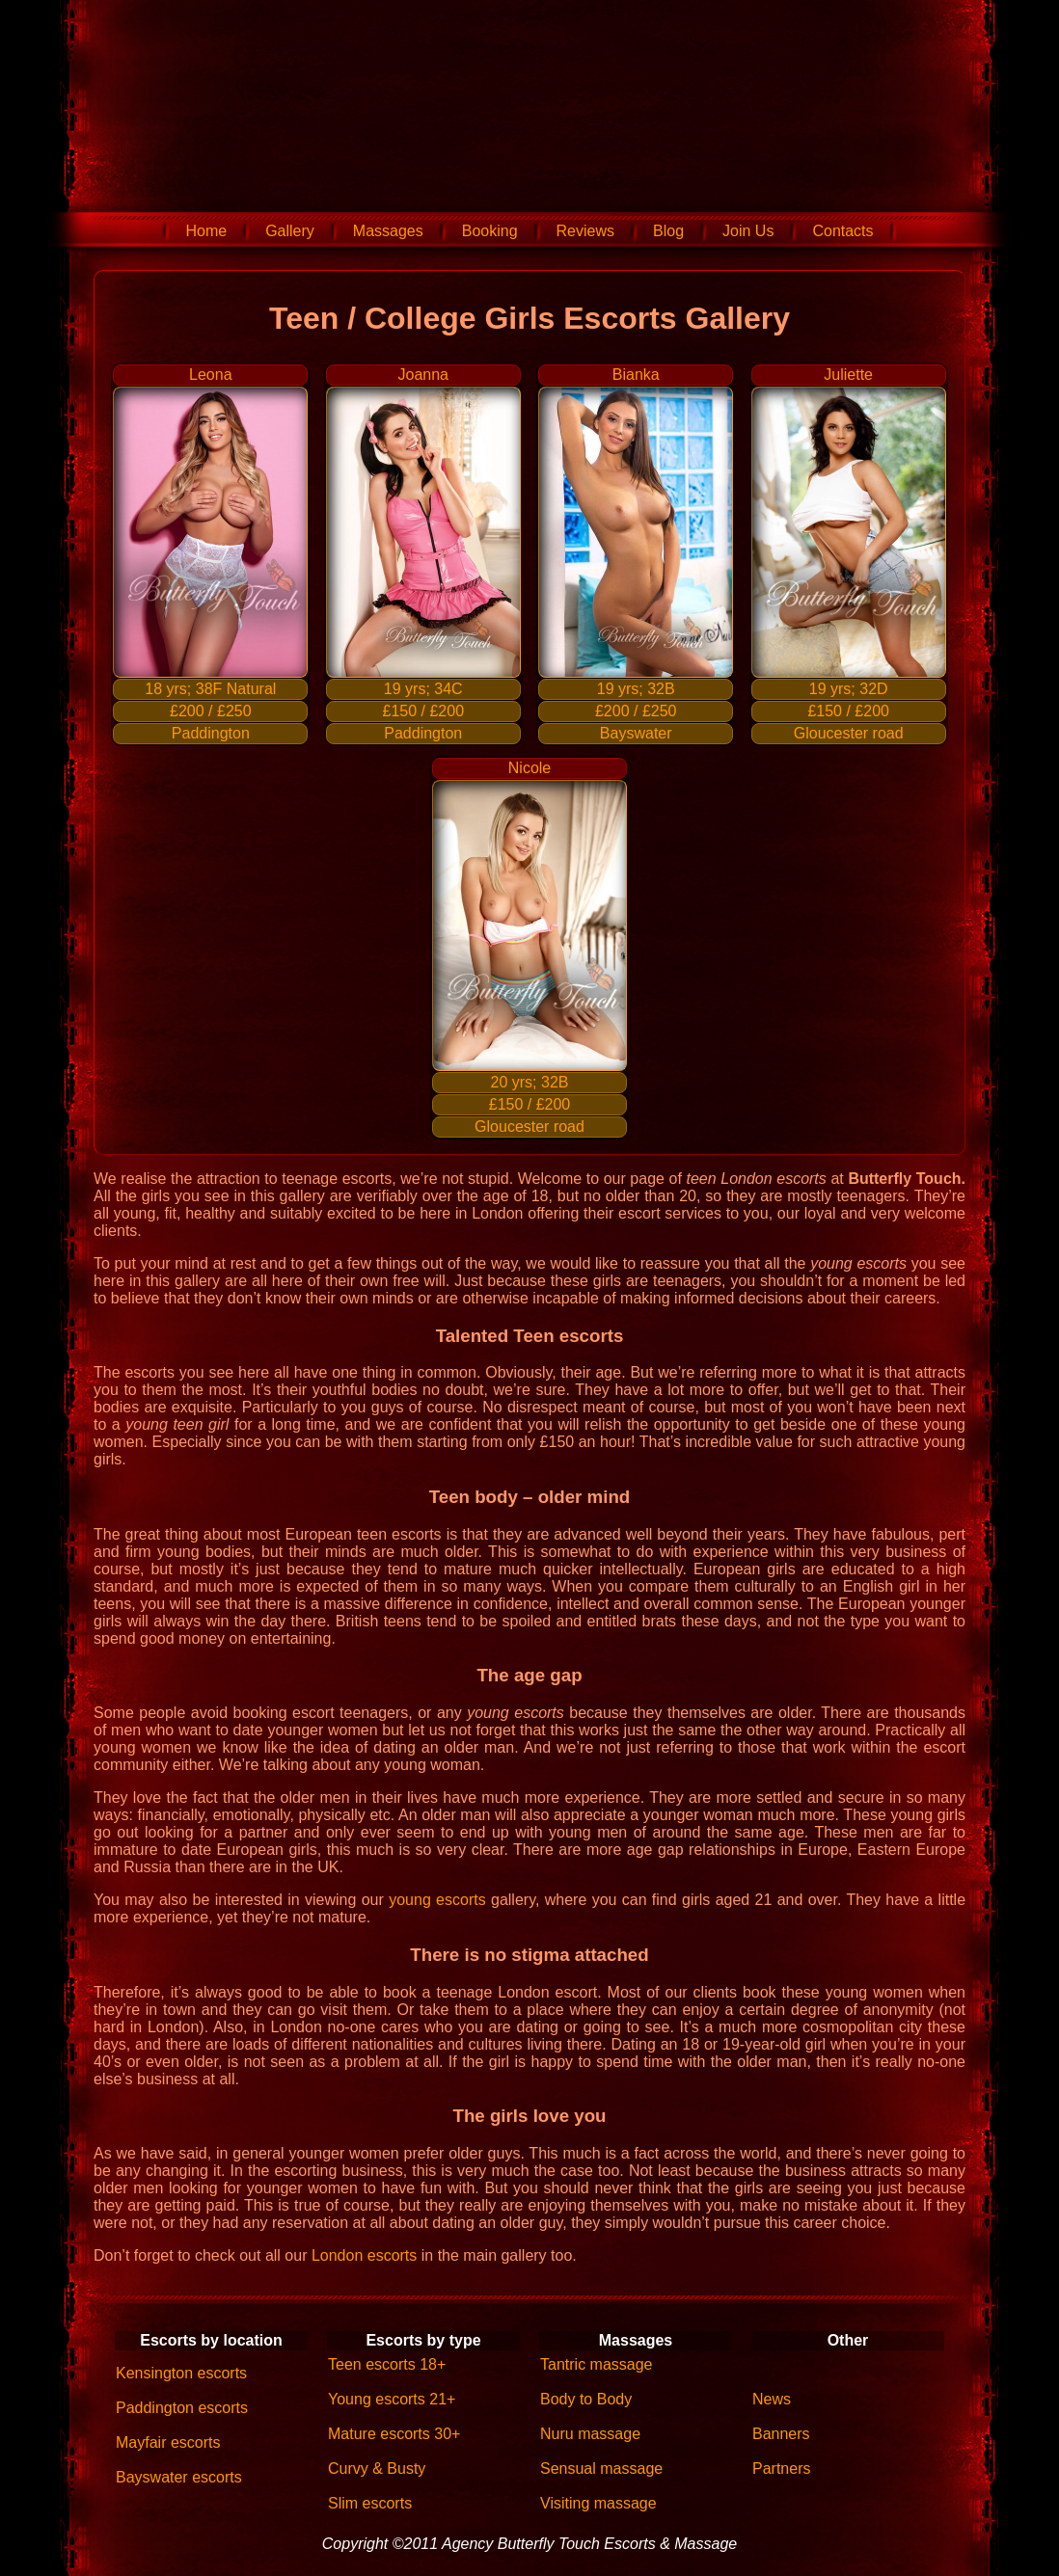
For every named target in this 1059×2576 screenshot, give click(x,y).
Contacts (842, 231)
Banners (781, 2434)
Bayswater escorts (179, 2477)
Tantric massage (596, 2364)
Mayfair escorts (168, 2442)
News (771, 2399)
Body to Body (586, 2399)
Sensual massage (601, 2468)
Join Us (748, 231)
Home (206, 231)
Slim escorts (370, 2503)
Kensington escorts (181, 2373)
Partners (781, 2468)
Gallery (289, 231)
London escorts (364, 2255)
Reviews (585, 231)
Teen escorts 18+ (387, 2364)
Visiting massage (598, 2503)
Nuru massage (590, 2434)
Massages (388, 231)
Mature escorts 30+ (394, 2434)
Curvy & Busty (376, 2468)
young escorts (437, 1900)
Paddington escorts (182, 2408)
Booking (490, 231)
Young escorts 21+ (391, 2399)
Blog (668, 231)
